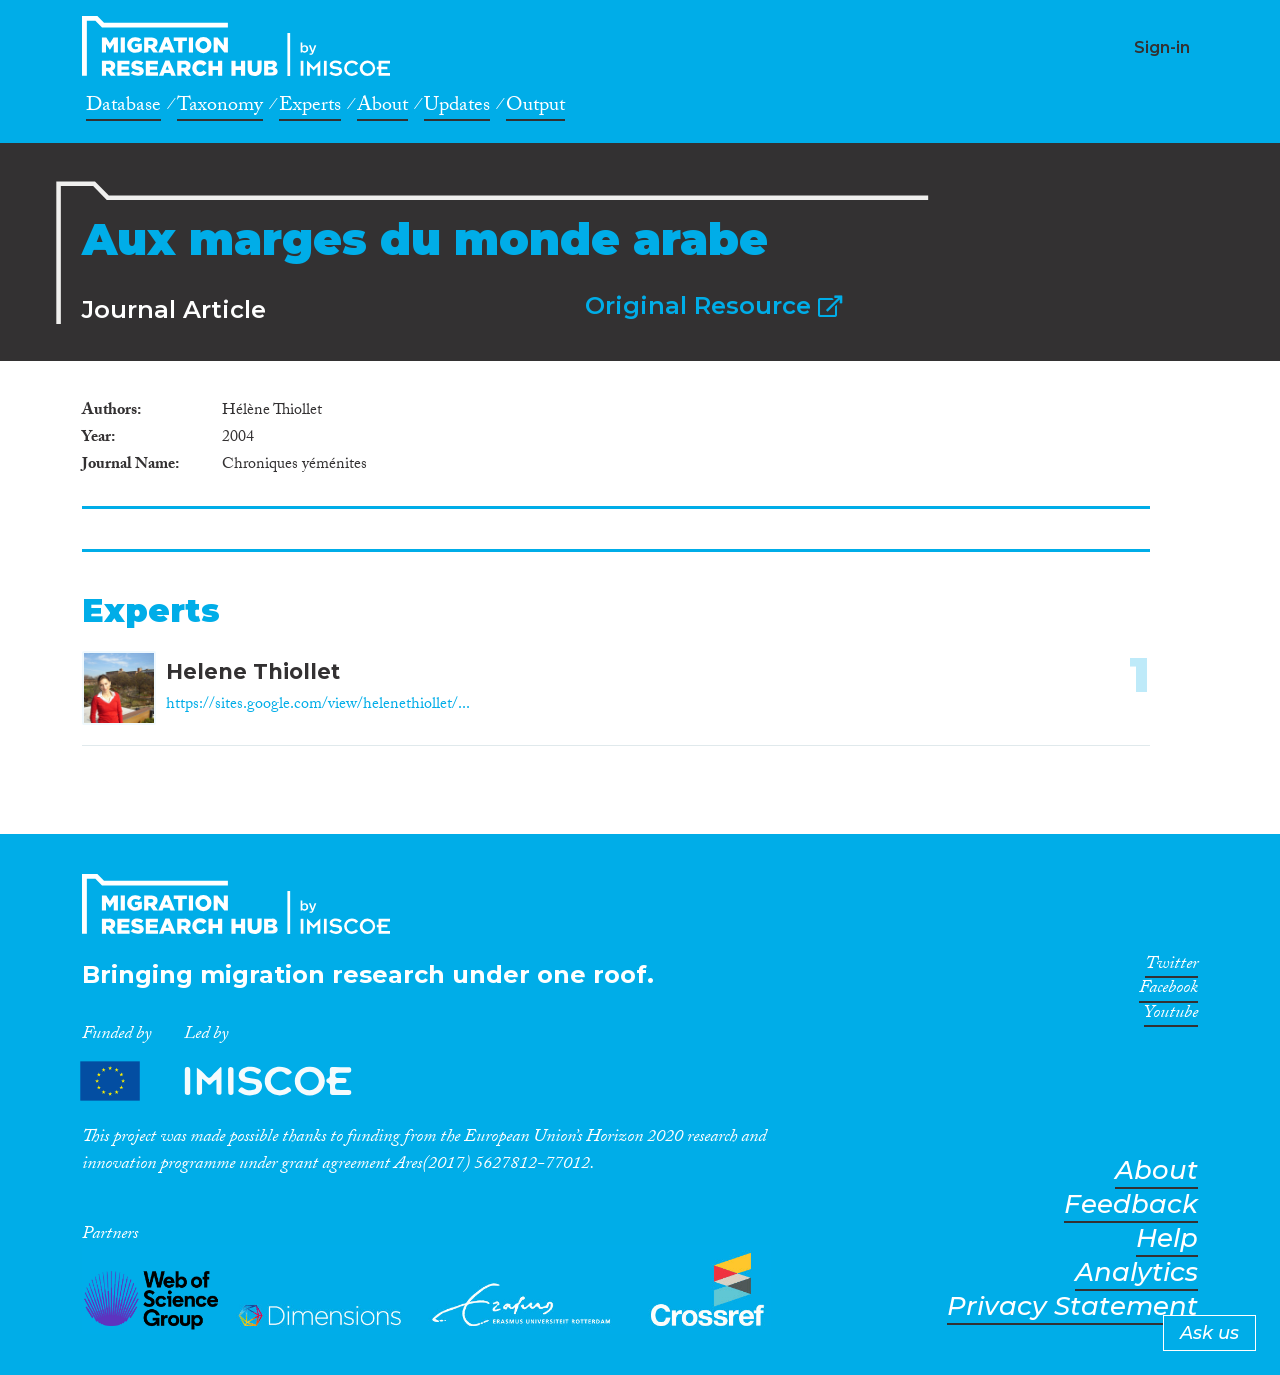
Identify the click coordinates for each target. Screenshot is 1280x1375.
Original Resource (713, 305)
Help (1167, 1238)
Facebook (1168, 991)
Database (123, 108)
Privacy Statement (1072, 1306)
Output (535, 108)
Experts (310, 108)
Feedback (1131, 1204)
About (382, 108)
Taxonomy (220, 108)
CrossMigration (242, 46)
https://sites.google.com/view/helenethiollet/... (318, 705)
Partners (233, 1081)
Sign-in (1162, 47)
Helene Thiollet (253, 671)
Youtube (1171, 1016)
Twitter (1171, 967)
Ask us (1209, 1333)
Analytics (1136, 1272)
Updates (457, 108)
